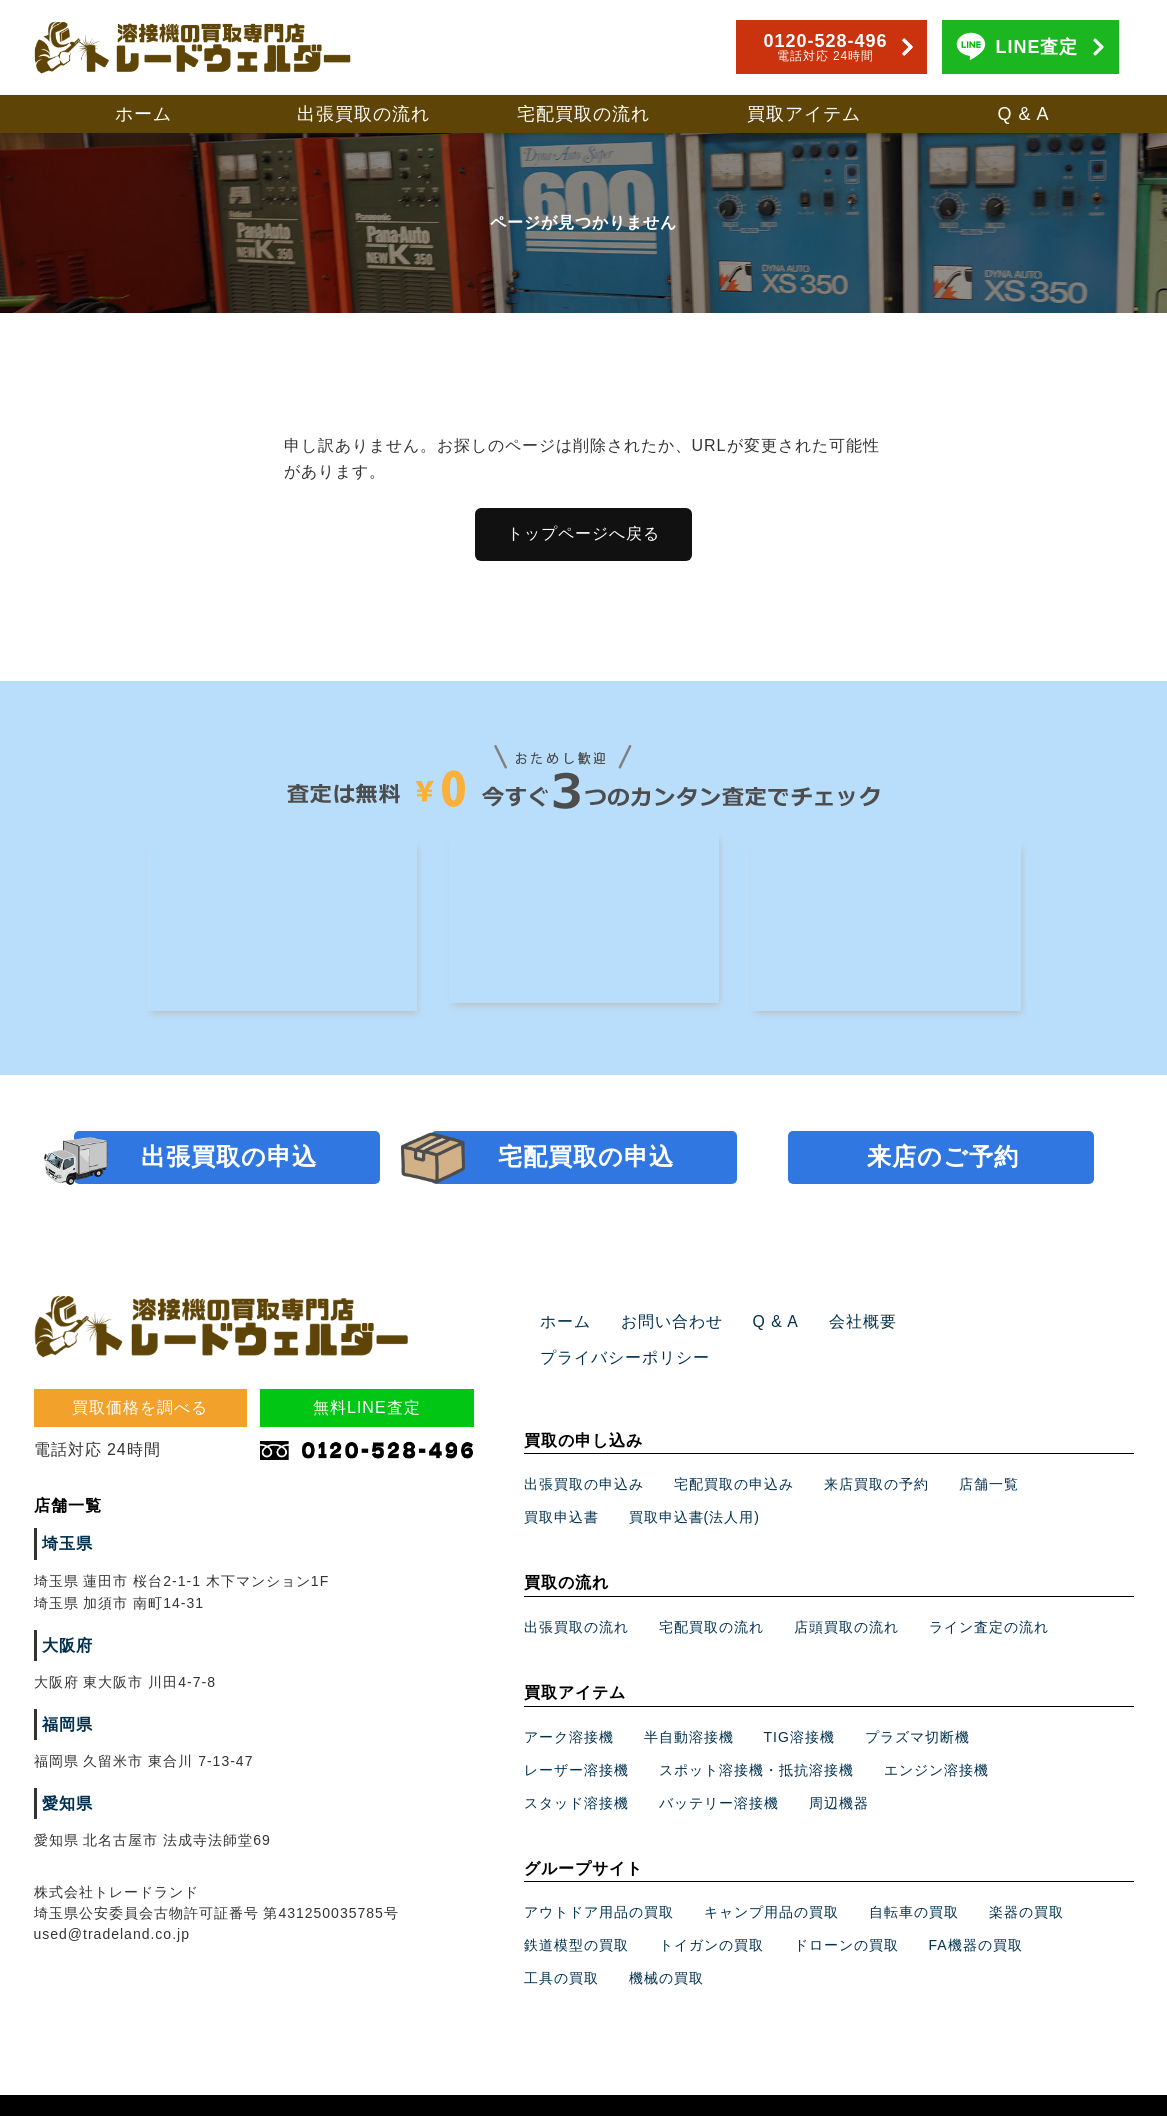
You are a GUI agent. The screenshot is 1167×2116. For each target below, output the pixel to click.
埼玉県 (64, 1546)
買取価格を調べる (140, 1409)
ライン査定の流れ (989, 1593)
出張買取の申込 (229, 1158)
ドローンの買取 (846, 1911)
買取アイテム (804, 114)
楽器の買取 (1026, 1878)
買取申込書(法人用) (694, 1483)
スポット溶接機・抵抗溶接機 (756, 1736)
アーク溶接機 (569, 1703)
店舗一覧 (989, 1450)
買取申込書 (561, 1483)
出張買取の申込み (584, 1450)
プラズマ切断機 (917, 1703)
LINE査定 (1036, 47)
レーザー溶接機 (576, 1736)
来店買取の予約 (876, 1450)
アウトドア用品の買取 (599, 1878)
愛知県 (64, 1806)
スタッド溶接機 (576, 1769)
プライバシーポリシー (971, 1324)
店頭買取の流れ (846, 1593)
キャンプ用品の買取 (771, 1878)
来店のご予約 (943, 1158)
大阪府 (64, 1648)
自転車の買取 (914, 1878)
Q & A (1023, 114)
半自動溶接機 (689, 1703)
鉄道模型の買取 (576, 1911)
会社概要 (836, 1324)
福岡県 (64, 1727)
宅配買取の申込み (734, 1450)
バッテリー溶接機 (719, 1769)
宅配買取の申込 (586, 1158)
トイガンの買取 (711, 1911)
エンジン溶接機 (936, 1736)
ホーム (143, 114)
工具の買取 (561, 1944)
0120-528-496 (825, 47)
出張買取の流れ (363, 114)
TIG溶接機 (799, 1703)
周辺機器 (839, 1769)
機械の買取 (666, 1944)
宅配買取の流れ (583, 114)
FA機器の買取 (976, 1911)
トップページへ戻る (583, 533)
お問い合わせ (660, 1324)
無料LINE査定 (367, 1409)
